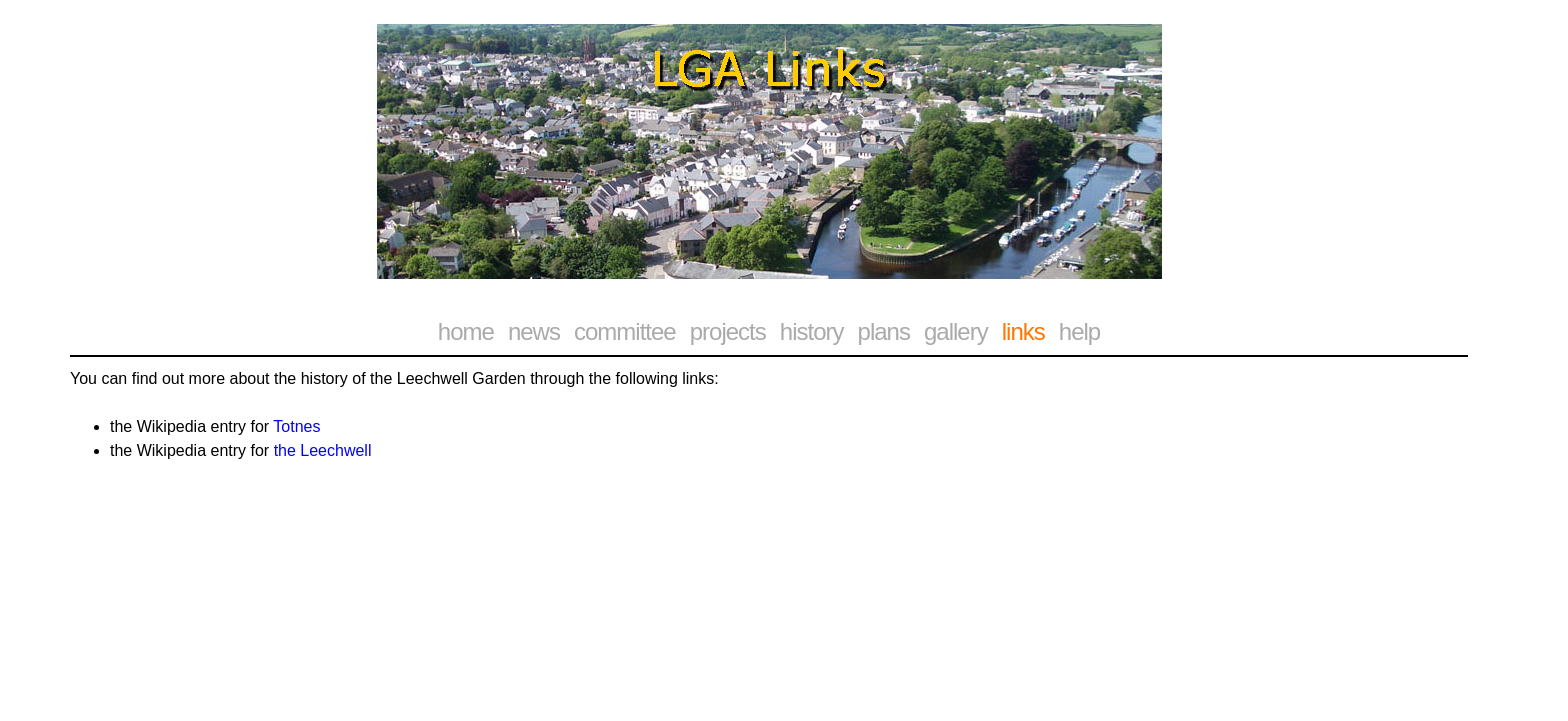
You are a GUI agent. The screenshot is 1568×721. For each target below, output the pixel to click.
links (1023, 331)
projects (728, 331)
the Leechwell (323, 450)
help (1079, 331)
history (812, 331)
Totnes (296, 426)
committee (625, 331)
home (466, 331)
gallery (956, 331)
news (534, 331)
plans (884, 331)
